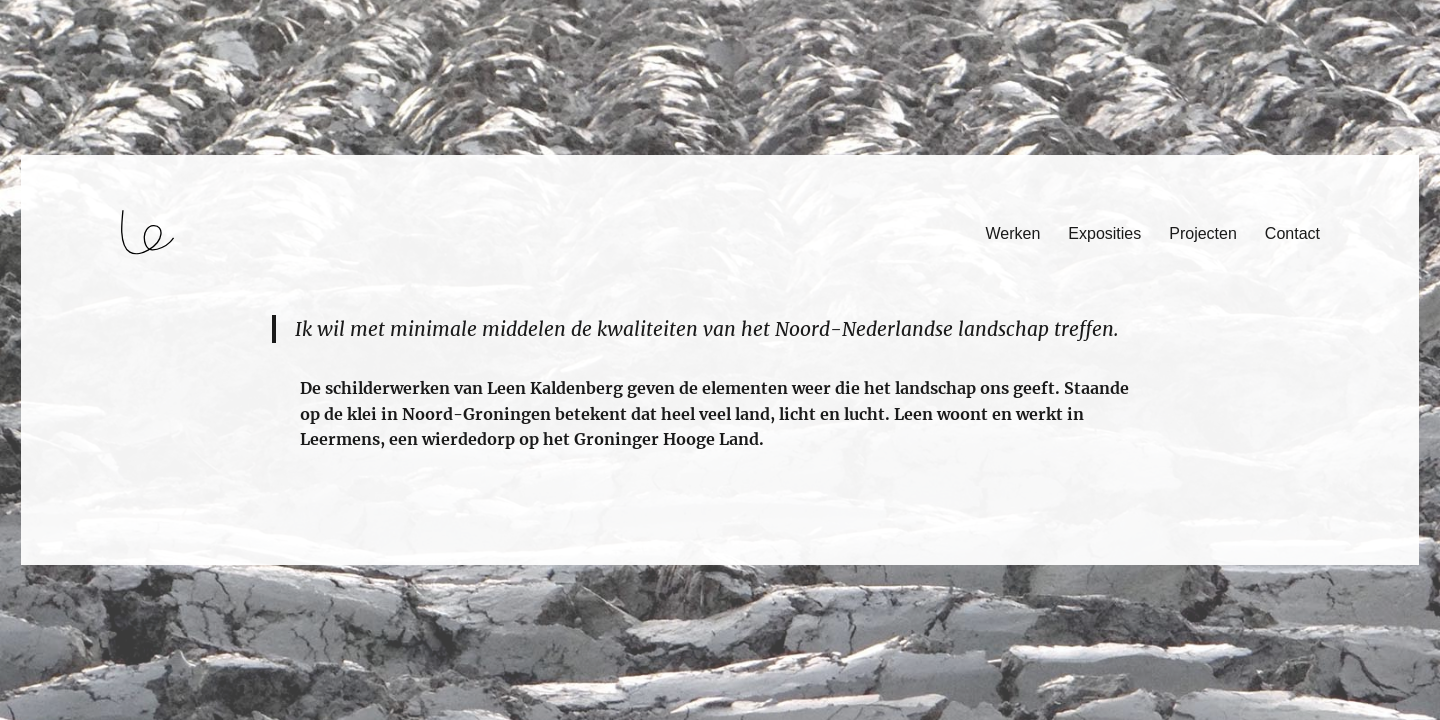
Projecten (1203, 233)
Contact (1292, 233)
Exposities (1104, 233)
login (53, 556)
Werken (1013, 233)
